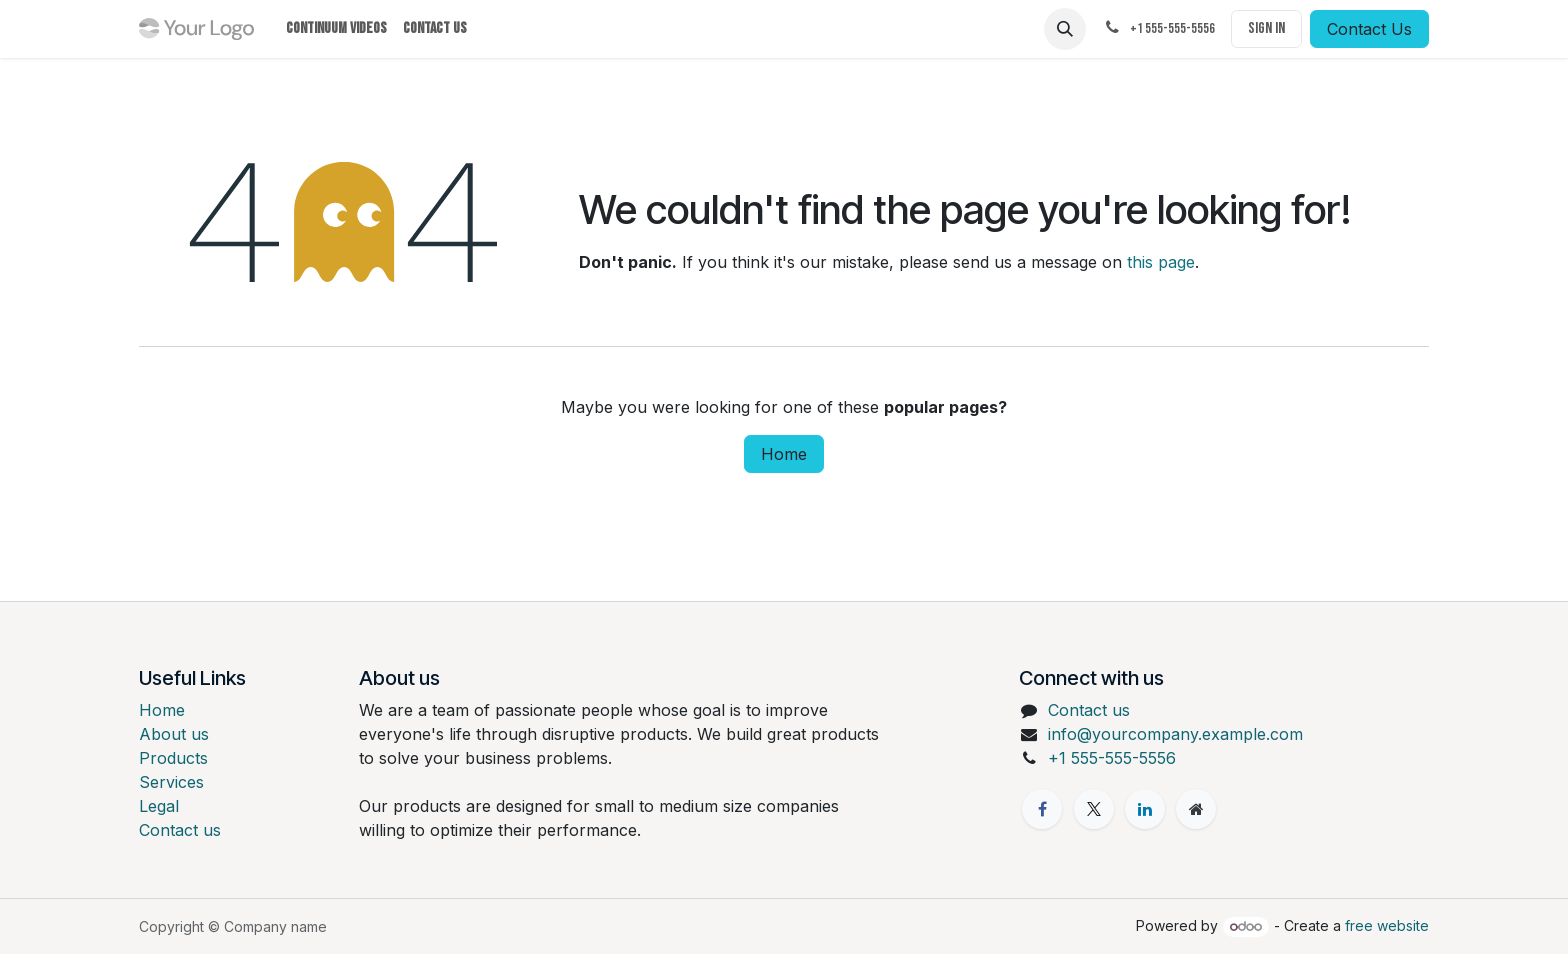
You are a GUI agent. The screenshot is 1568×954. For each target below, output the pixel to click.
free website (1387, 925)
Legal (159, 806)
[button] (1065, 29)
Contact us (180, 830)
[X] (1094, 809)
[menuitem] (336, 29)
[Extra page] (1196, 809)
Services (171, 782)
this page (1161, 262)
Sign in (1266, 28)
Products (173, 758)
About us (174, 734)
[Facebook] (1042, 809)
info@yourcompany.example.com (1175, 734)
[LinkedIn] (1145, 809)
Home (784, 454)
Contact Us (1369, 29)
